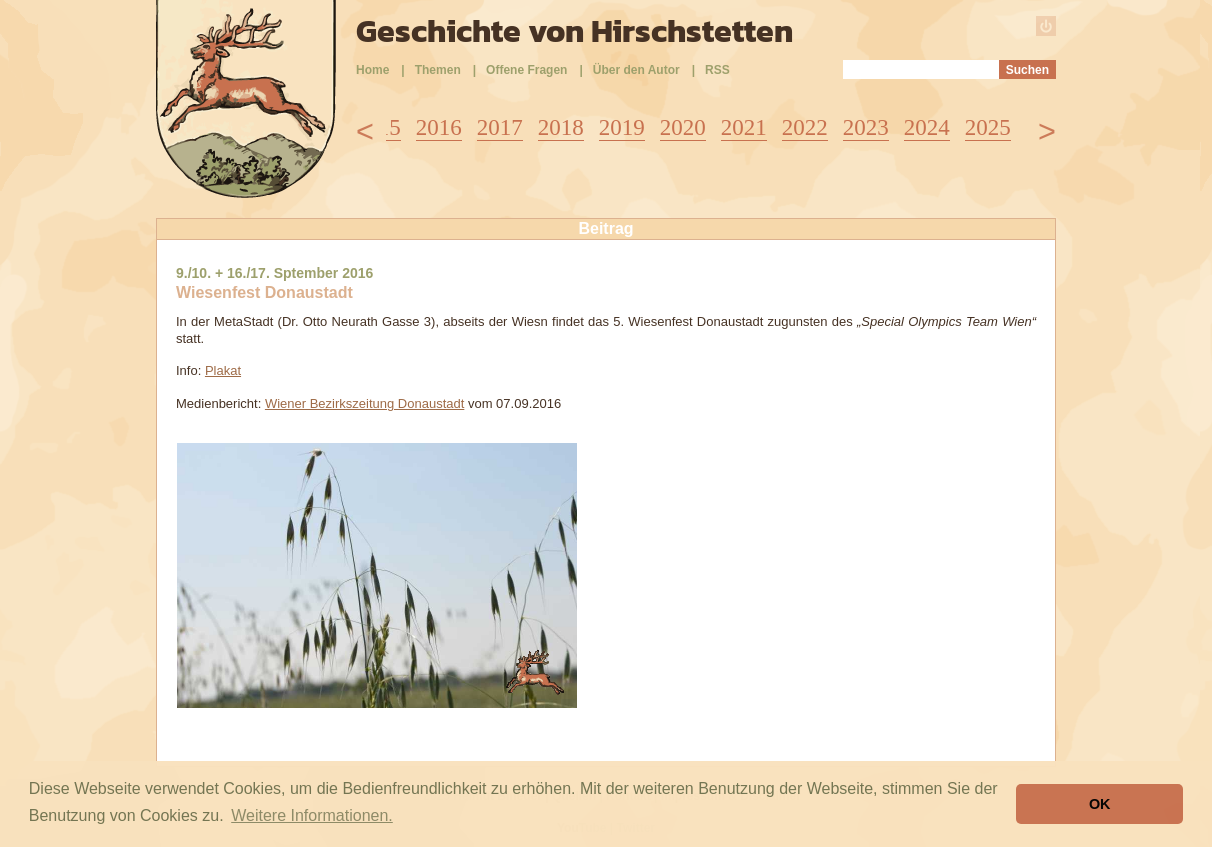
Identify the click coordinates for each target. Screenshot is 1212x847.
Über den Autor (636, 70)
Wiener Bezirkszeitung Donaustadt (364, 403)
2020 (683, 127)
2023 (866, 127)
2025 (988, 127)
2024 (927, 127)
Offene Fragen (526, 70)
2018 (561, 127)
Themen (438, 70)
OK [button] (1100, 804)
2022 (805, 127)
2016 (439, 127)
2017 (500, 127)
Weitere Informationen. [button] (312, 815)
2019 (622, 127)
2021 (744, 127)
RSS (717, 70)
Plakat (223, 370)
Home (372, 70)
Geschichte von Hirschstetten (574, 31)
